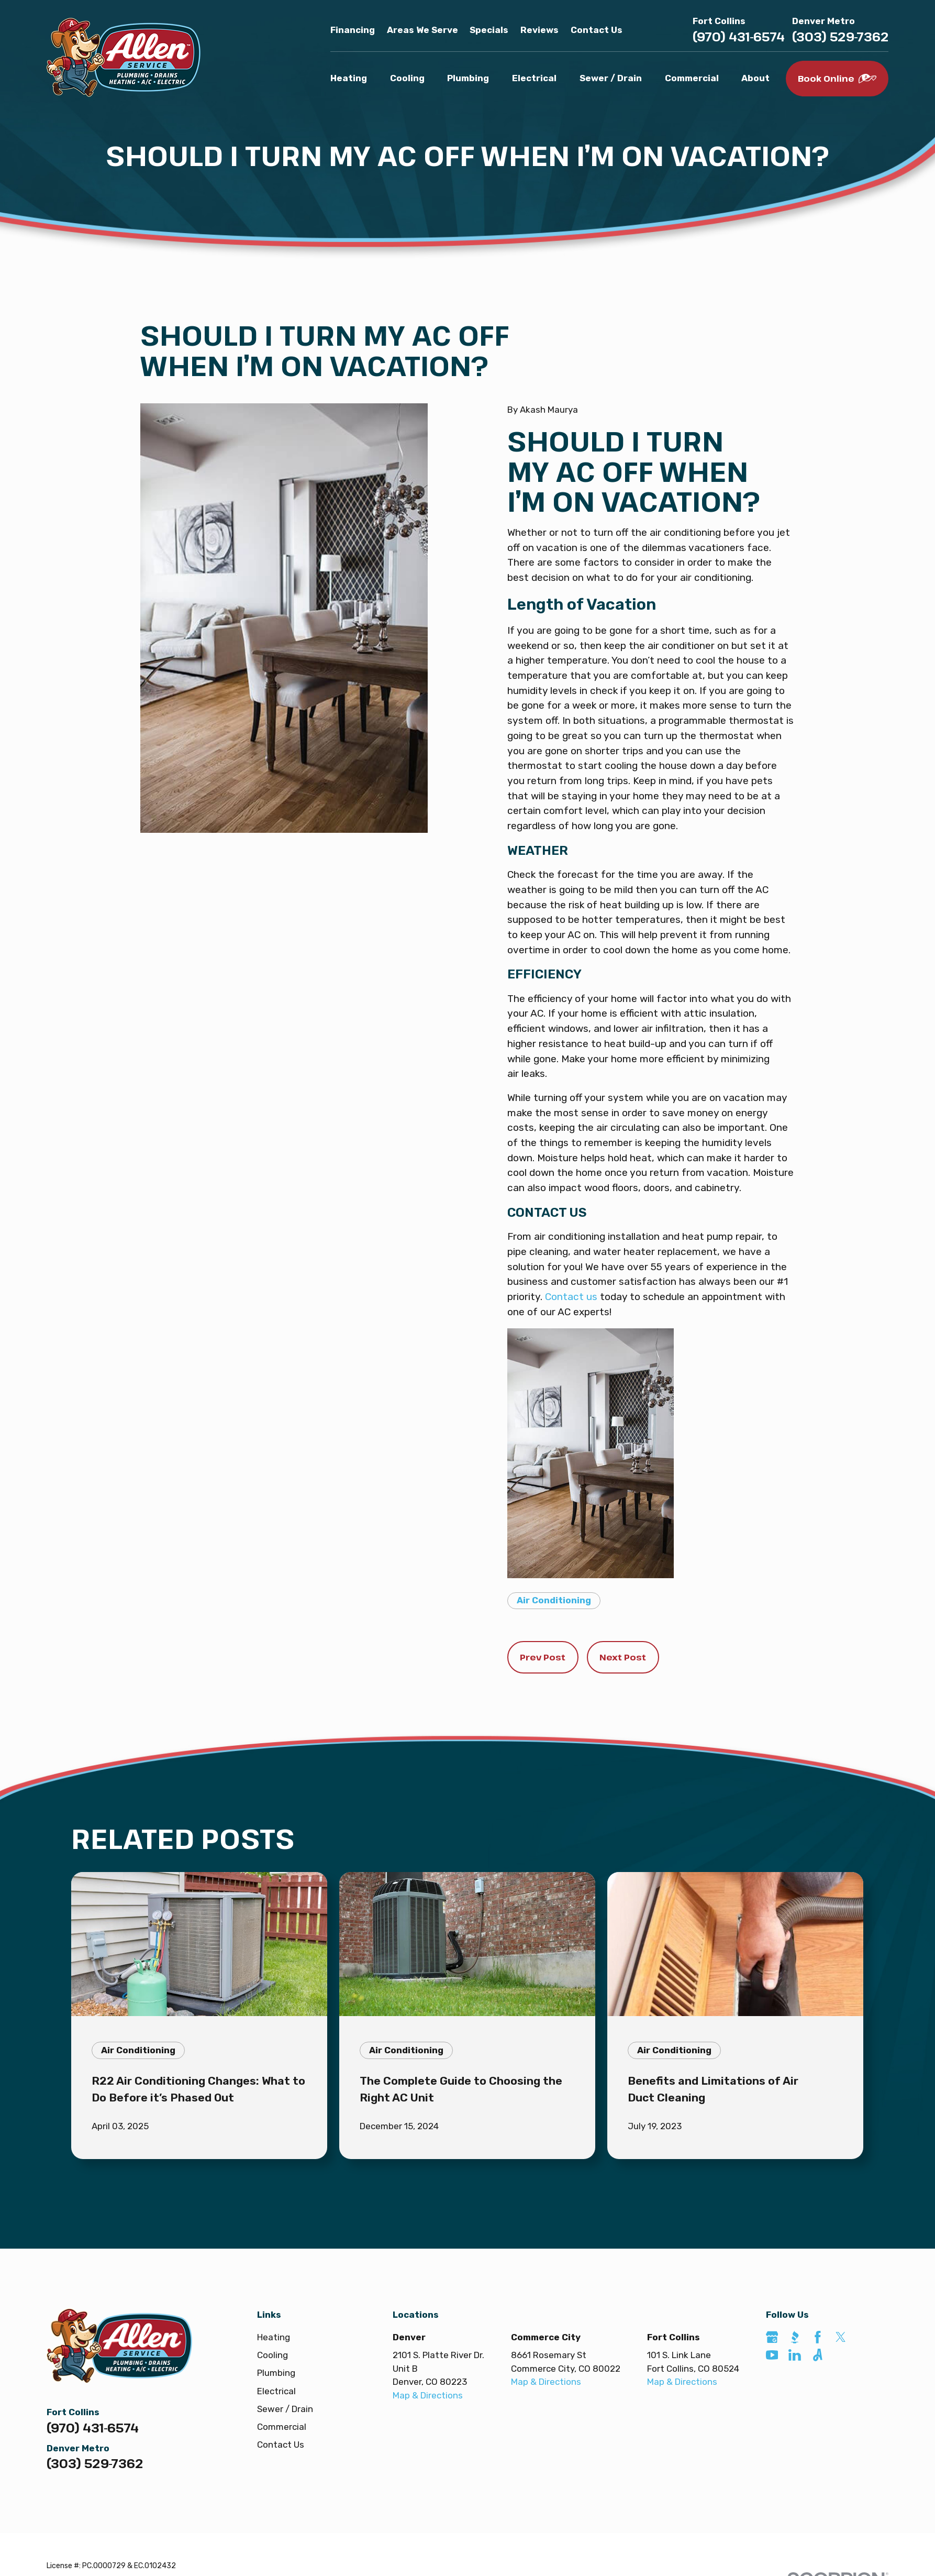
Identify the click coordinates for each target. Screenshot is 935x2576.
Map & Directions (428, 2395)
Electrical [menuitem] (534, 78)
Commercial (281, 2426)
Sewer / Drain (285, 2409)
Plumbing (276, 2373)
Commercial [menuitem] (692, 78)
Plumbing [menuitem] (468, 78)
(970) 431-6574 (739, 37)
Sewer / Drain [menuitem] (611, 78)
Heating (273, 2337)
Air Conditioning (554, 1600)
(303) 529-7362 (840, 37)
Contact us (571, 1297)
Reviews (539, 30)
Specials (489, 30)
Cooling (272, 2355)
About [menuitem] (755, 78)
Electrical (276, 2391)
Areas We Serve (422, 30)
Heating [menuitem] (348, 78)
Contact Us (596, 30)
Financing (352, 30)
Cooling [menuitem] (407, 78)
